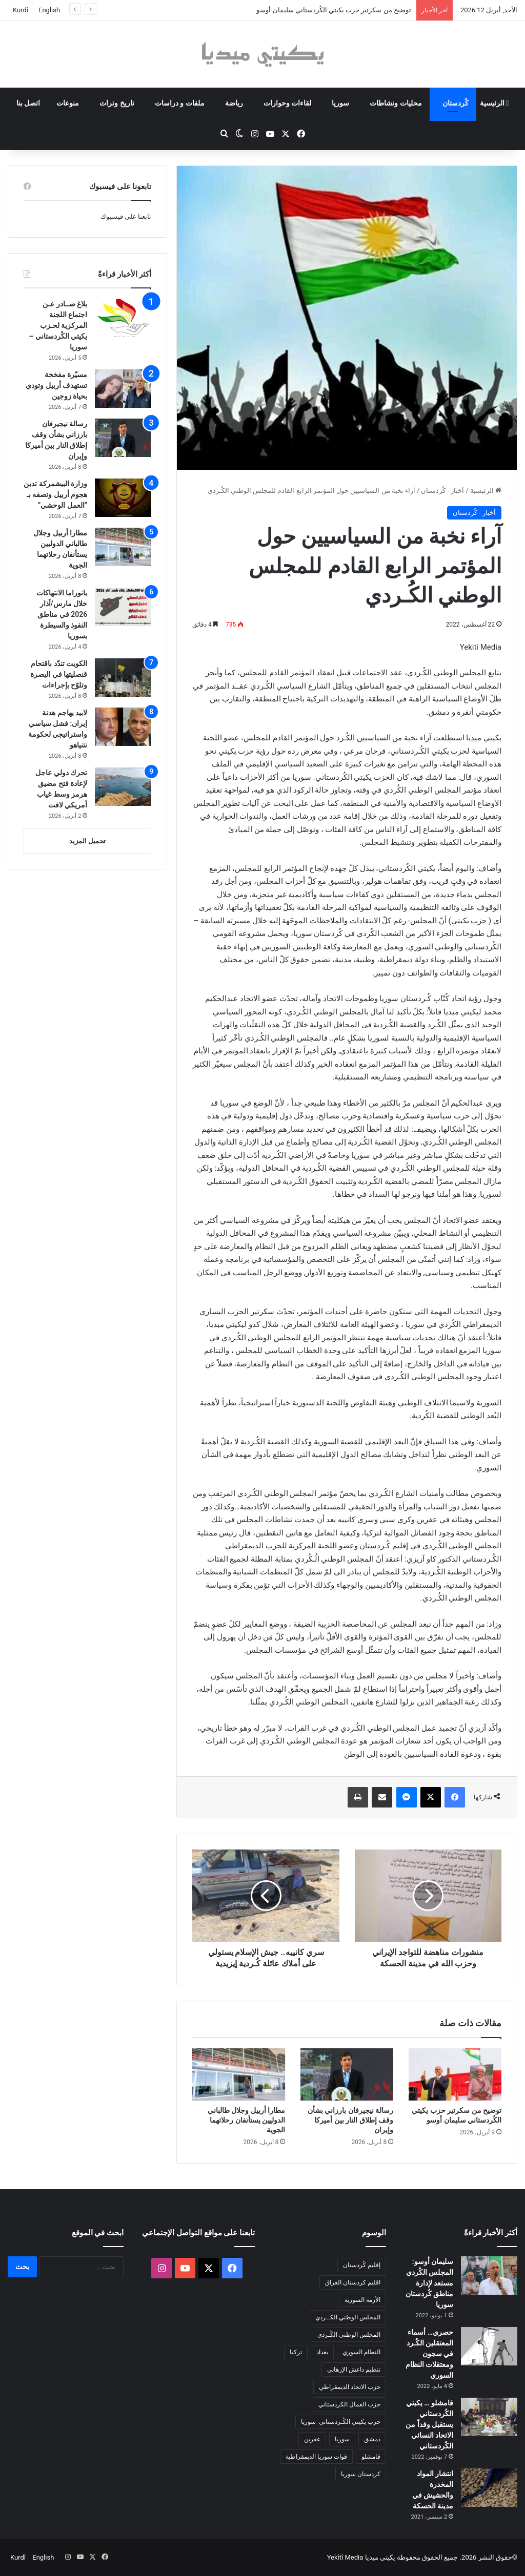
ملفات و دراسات (180, 103)
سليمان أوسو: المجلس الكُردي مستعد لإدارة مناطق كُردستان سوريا (429, 2283)
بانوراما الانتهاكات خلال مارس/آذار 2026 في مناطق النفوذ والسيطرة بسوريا (61, 614)
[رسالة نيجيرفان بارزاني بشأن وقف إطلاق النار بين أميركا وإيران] (346, 2074)
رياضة (234, 103)
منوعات (67, 103)
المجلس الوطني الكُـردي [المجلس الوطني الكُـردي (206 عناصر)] (348, 2334)
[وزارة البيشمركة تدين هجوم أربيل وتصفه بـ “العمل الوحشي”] (123, 498)
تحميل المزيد (87, 841)
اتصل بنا (28, 103)
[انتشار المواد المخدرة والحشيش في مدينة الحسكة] (489, 2487)
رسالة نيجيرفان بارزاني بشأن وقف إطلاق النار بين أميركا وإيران (350, 2120)
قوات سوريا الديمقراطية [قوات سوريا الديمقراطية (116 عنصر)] (316, 2456)
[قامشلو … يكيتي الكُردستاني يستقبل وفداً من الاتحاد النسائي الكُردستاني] (489, 2417)
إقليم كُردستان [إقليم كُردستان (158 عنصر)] (361, 2265)
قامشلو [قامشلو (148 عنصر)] (370, 2456)
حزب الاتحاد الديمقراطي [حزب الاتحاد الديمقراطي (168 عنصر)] (349, 2387)
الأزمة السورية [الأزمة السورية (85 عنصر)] (362, 2299)
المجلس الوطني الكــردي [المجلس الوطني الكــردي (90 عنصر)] (347, 2317)
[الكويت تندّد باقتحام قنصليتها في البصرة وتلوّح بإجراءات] (123, 677)
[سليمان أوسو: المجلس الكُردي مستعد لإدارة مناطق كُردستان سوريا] (489, 2275)
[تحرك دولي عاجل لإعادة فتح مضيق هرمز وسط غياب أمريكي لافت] (123, 786)
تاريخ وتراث (116, 103)
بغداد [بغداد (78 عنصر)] (322, 2352)
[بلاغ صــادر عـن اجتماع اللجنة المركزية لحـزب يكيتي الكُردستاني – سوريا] (123, 318)
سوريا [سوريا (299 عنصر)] (342, 2439)
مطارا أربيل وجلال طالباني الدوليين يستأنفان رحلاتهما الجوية (246, 2120)
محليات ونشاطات (395, 103)
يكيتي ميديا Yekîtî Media (361, 2557)
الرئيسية (494, 103)
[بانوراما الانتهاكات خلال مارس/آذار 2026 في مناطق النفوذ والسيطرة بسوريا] (123, 607)
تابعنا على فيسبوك (125, 216)
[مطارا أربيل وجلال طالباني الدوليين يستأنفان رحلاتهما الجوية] (238, 2074)
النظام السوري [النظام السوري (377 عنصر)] (361, 2352)
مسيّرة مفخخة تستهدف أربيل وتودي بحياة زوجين (56, 385)
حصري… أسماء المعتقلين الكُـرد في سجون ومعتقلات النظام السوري (429, 2353)
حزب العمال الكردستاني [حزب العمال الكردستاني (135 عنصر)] (349, 2404)
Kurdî (20, 10)
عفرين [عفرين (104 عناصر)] (312, 2439)
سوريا (340, 103)
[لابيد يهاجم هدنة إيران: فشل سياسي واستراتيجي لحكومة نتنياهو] (123, 727)
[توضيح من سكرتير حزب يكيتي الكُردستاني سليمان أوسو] (455, 2074)
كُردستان (455, 103)
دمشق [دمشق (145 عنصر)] (372, 2439)
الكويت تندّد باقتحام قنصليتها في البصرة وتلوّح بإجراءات (58, 674)
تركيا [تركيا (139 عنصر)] (296, 2352)
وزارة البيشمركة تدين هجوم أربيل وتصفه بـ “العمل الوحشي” (55, 494)
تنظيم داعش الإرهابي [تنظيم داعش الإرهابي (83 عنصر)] (353, 2369)
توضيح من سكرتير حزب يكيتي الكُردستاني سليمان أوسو (333, 10)
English (49, 10)
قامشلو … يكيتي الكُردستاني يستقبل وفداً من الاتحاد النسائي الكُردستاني (429, 2424)
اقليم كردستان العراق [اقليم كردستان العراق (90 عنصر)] (352, 2282)
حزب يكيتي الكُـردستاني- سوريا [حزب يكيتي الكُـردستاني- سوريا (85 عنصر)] (340, 2421)
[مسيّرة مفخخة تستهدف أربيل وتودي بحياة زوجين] (123, 388)
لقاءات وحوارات (287, 103)
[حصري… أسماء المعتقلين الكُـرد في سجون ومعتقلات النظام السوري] (489, 2346)
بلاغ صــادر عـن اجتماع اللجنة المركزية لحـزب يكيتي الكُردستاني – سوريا (58, 325)
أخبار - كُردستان (442, 490)
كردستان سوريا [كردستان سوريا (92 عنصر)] (360, 2474)
